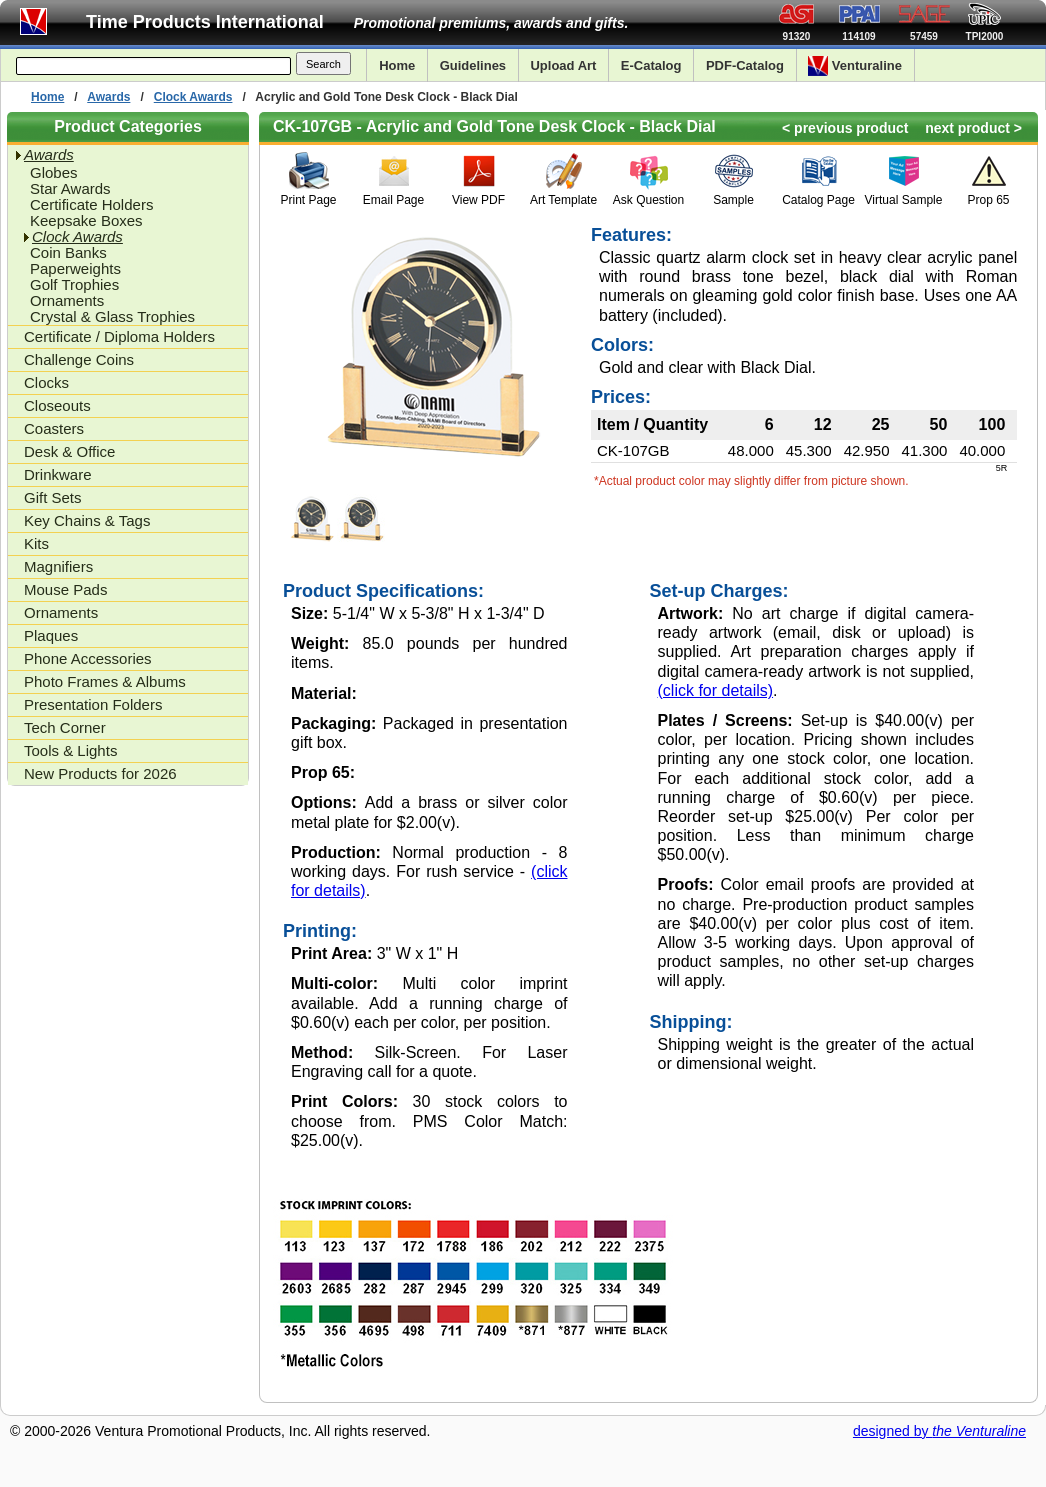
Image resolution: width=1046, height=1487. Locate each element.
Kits (36, 543)
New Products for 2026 (100, 773)
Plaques (51, 635)
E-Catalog (651, 65)
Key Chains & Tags (87, 520)
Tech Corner (65, 727)
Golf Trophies (74, 285)
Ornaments (67, 301)
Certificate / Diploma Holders (119, 336)
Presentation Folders (93, 704)
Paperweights (75, 269)
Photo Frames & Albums (105, 681)
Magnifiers (58, 566)
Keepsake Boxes (86, 221)
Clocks (46, 382)
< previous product (845, 128)
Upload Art (563, 65)
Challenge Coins (79, 359)
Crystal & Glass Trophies (112, 317)
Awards (108, 97)
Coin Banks (68, 253)
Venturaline (855, 66)
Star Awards (70, 189)
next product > (973, 128)
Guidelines (473, 65)
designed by (939, 1431)
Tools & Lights (70, 750)
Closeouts (57, 405)
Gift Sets (53, 497)
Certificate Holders (91, 205)
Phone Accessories (88, 658)
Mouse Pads (65, 589)
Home (397, 65)
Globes (54, 173)
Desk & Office (69, 451)
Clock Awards (193, 97)
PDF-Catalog (745, 65)
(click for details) (716, 690)
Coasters (54, 428)
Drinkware (58, 474)
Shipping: (691, 1022)
